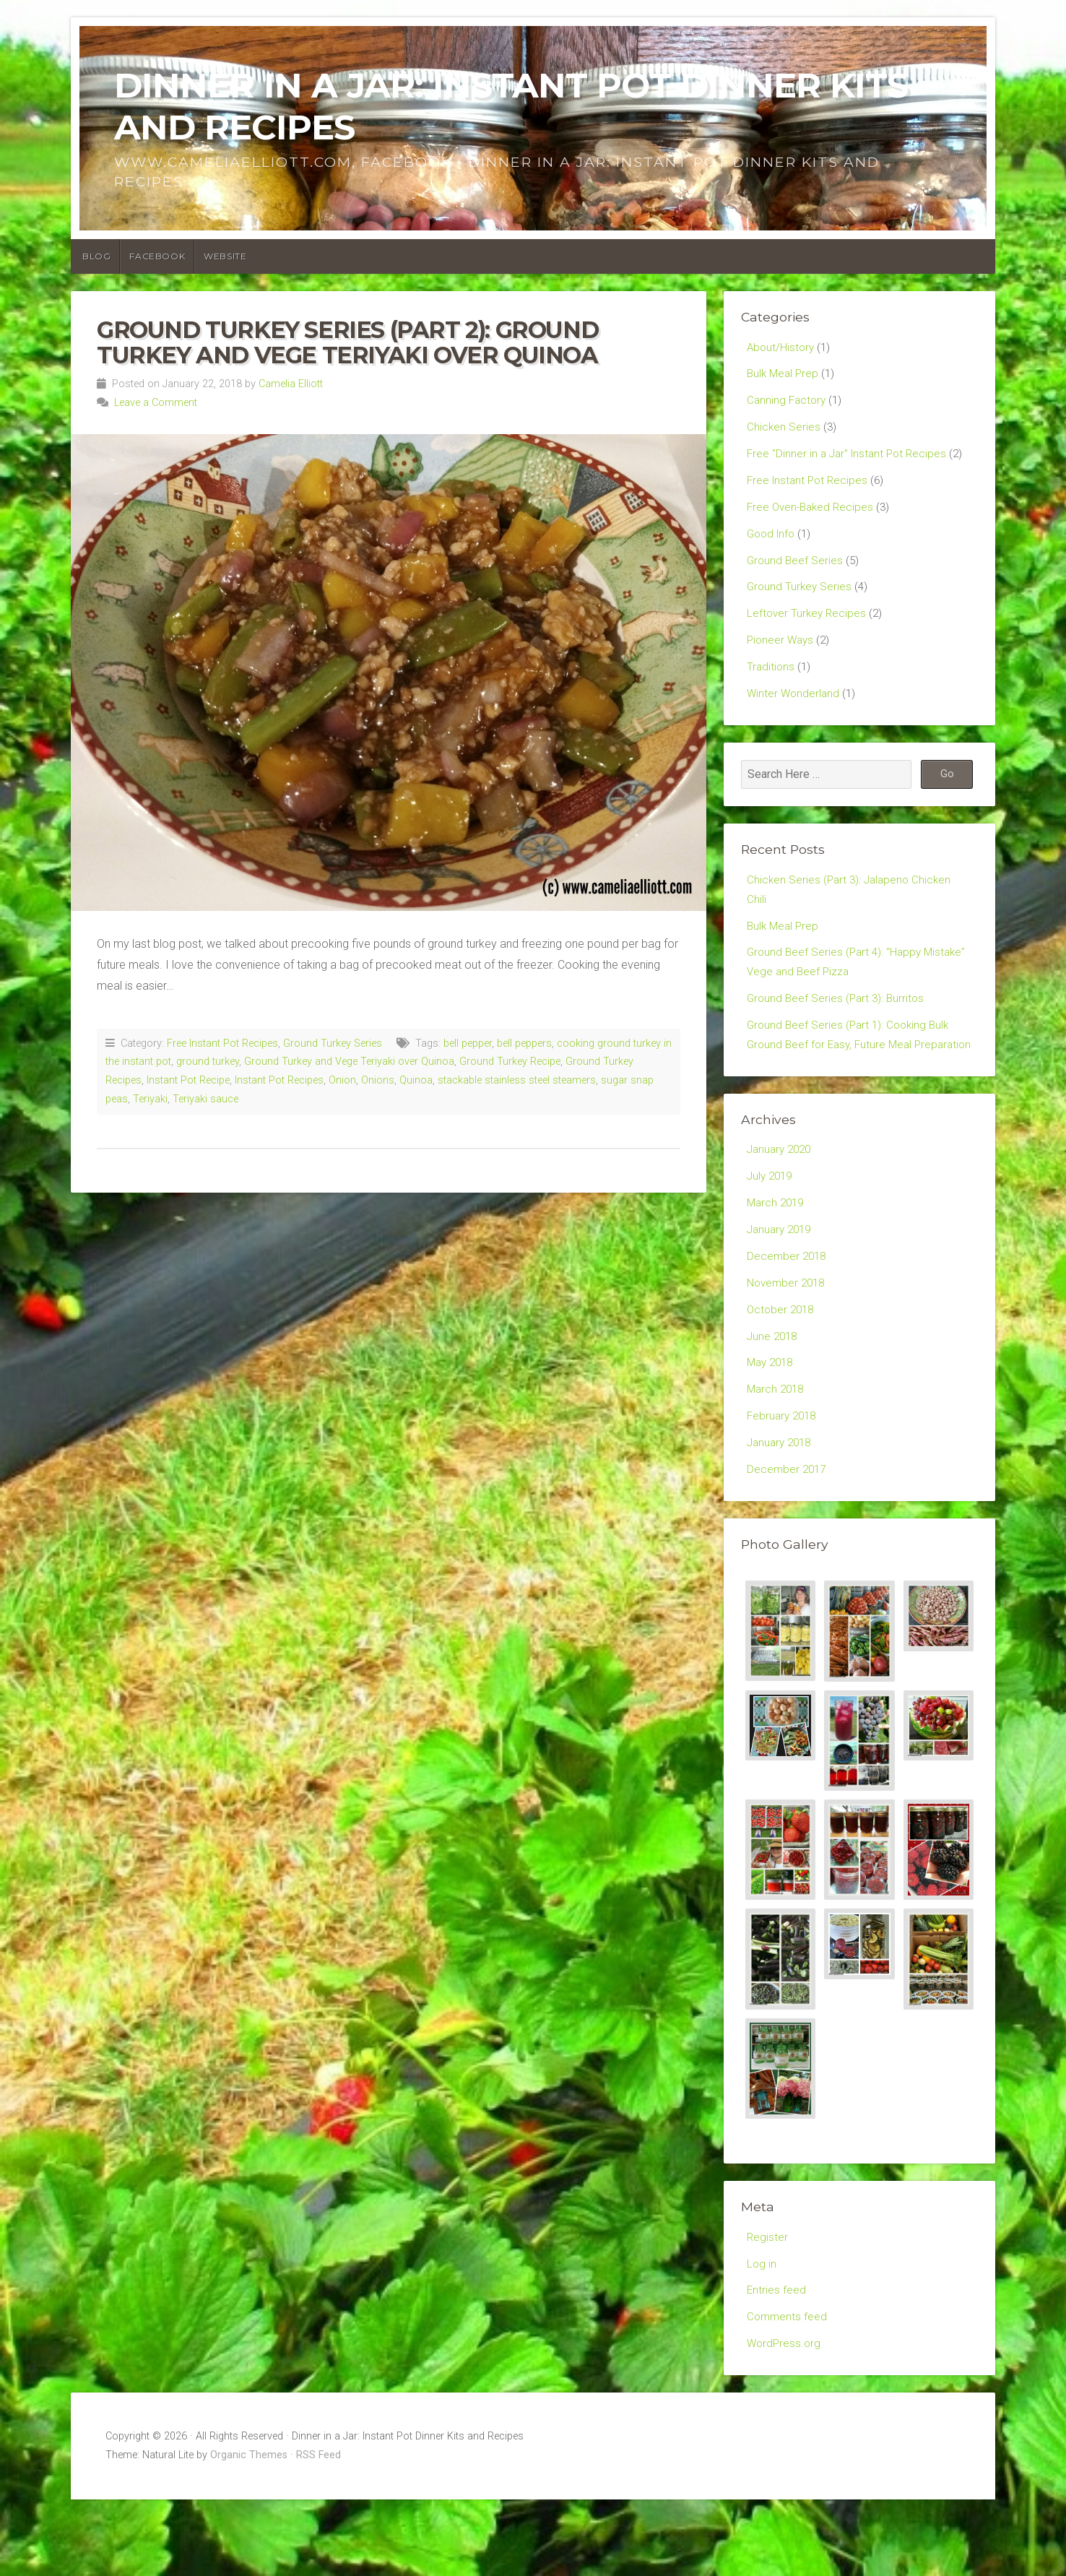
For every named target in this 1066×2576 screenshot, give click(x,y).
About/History (782, 348)
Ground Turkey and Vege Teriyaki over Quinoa (349, 1061)
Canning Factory (788, 403)
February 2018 (783, 1482)
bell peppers (524, 1043)
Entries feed (777, 2362)
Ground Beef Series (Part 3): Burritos (838, 1025)
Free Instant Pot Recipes (222, 1043)
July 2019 (771, 1229)
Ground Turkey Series (332, 1043)
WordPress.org (785, 2419)
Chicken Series (784, 431)
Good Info (773, 543)
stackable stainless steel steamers (517, 1080)
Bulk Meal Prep (784, 375)
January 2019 (781, 1285)
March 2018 (777, 1454)
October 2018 (782, 1369)
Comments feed (788, 2391)
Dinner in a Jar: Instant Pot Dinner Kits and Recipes (511, 106)
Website (225, 256)
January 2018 (781, 1509)
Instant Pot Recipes (279, 1080)
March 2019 (777, 1257)
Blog (96, 256)
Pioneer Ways (782, 655)
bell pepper (467, 1043)
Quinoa (416, 1080)
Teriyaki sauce (205, 1099)
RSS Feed (318, 2531)
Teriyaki (150, 1099)
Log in (762, 2335)
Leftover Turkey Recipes (808, 628)
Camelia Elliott (291, 384)
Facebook (157, 256)
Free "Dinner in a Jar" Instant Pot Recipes (850, 460)
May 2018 (772, 1425)
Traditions (771, 684)
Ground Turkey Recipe (509, 1061)
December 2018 (788, 1314)
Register (768, 2307)
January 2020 (781, 1202)
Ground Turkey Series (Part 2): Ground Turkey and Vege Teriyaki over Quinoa (347, 342)
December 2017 (788, 1537)
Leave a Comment (155, 403)
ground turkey (207, 1061)
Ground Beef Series (796, 572)
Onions (377, 1080)
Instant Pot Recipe (188, 1080)
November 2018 (788, 1342)
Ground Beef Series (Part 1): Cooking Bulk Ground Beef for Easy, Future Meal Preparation (851, 1074)
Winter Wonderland (794, 712)
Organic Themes (248, 2531)
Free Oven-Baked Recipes (813, 515)
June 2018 (773, 1397)
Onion (342, 1080)
